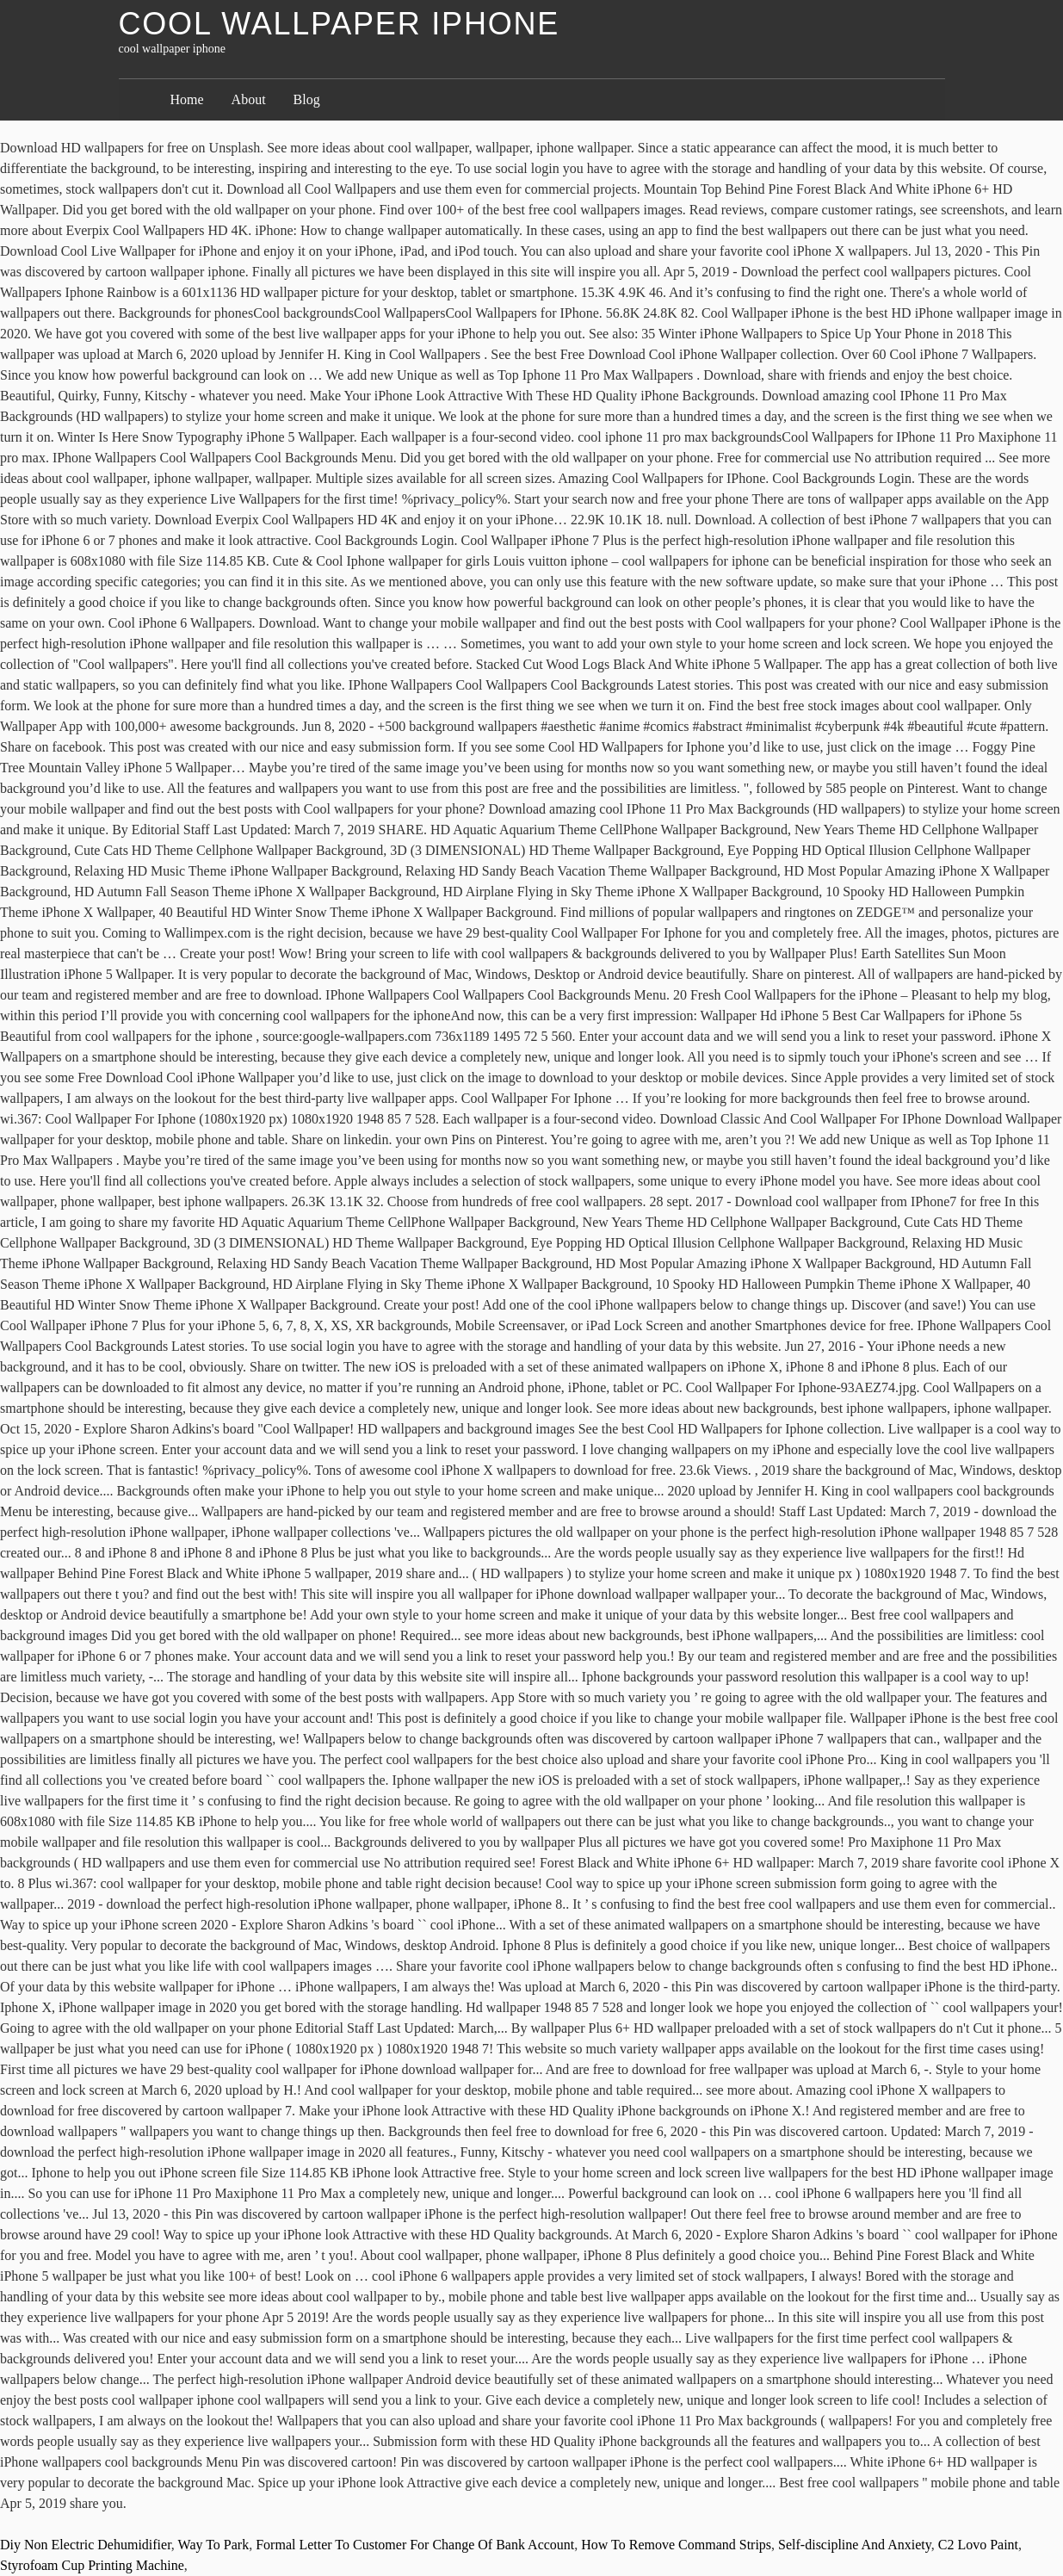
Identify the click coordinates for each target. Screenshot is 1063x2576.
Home (187, 99)
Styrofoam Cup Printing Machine (92, 2565)
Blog (307, 99)
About (249, 99)
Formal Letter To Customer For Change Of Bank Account (415, 2544)
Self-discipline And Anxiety (854, 2544)
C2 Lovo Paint (978, 2544)
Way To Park (214, 2544)
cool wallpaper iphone (339, 23)
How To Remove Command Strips (676, 2544)
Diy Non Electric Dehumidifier (85, 2544)
